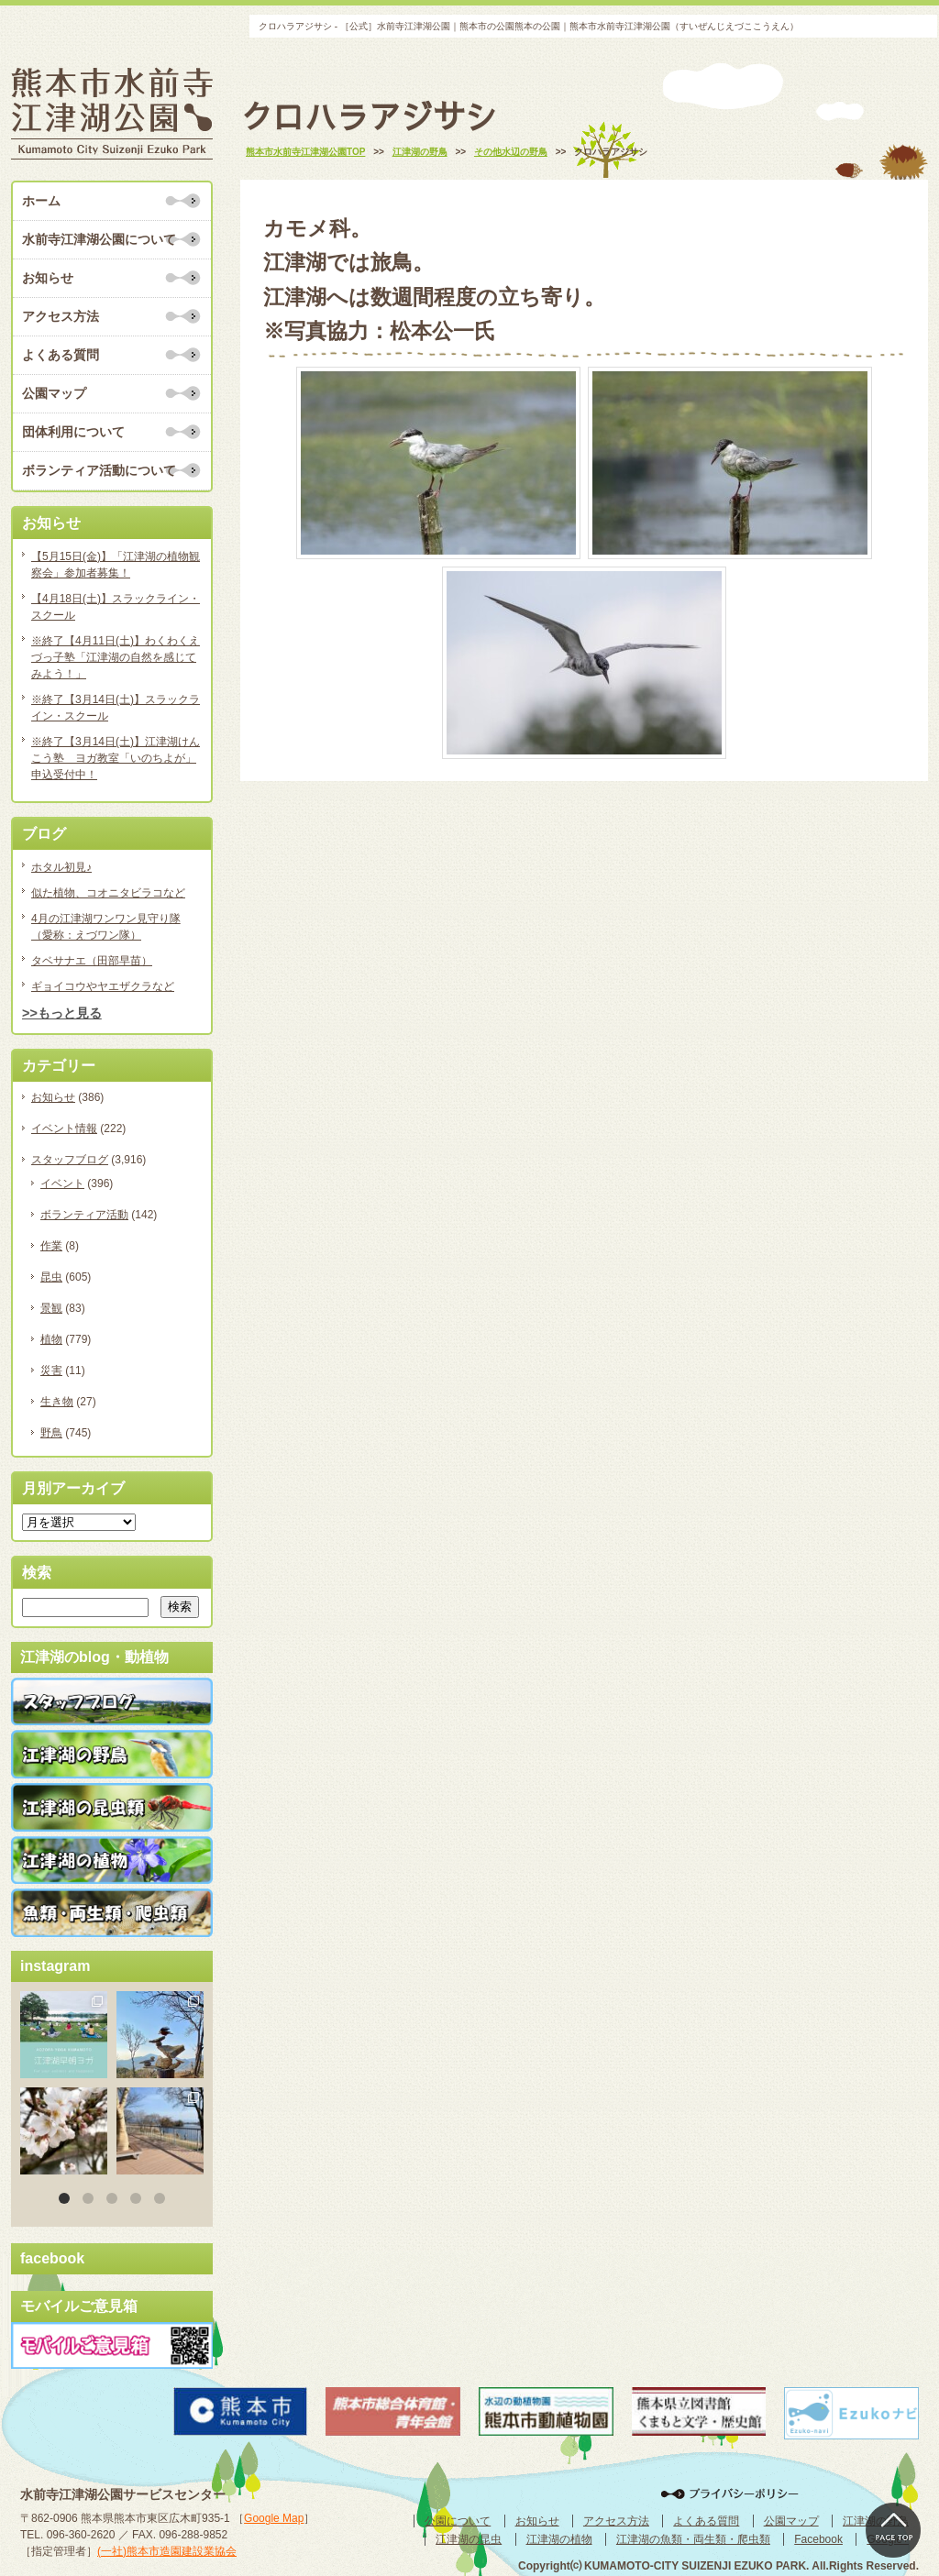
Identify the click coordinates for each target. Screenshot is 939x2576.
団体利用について (73, 431)
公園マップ (54, 393)
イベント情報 (64, 1128)
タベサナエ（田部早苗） (91, 960)
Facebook (818, 2539)
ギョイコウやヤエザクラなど (102, 986)
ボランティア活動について (99, 470)
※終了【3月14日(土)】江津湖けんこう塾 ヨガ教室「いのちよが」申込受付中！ (115, 758)
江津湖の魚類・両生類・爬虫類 (693, 2539)
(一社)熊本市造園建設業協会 (167, 2551)
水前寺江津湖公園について (99, 239)
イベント (62, 1183)
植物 (51, 1339)
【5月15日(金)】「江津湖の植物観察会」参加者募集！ (115, 564)
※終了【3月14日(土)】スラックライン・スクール (115, 707)
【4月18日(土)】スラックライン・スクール (115, 607)
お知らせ (47, 277)
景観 (51, 1308)
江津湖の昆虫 (469, 2539)
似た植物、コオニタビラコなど (108, 892)
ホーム (41, 200)
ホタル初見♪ (61, 867)
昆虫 (51, 1277)
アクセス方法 (60, 316)
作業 (51, 1245)
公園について (458, 2521)
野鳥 (51, 1432)
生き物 (56, 1401)
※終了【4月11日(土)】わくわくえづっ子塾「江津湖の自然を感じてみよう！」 (115, 657)
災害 (51, 1370)
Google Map (274, 2518)
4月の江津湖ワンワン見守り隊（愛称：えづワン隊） (106, 926)
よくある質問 (60, 354)
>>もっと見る (62, 1013)
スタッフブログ (69, 1159)
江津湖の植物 (559, 2539)
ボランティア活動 (84, 1214)
